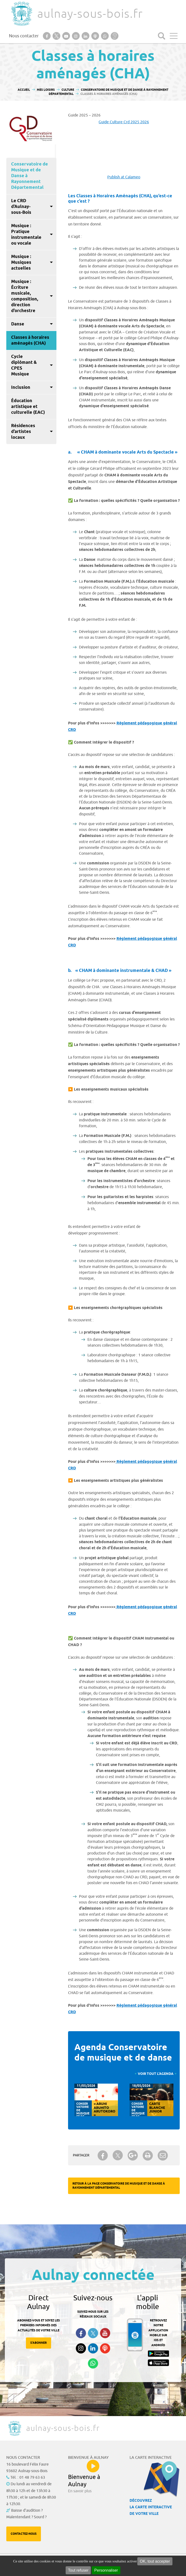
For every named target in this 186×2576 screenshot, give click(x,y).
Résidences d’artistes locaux (23, 431)
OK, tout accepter (155, 2561)
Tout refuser (78, 2570)
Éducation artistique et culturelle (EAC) (28, 406)
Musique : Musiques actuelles (21, 262)
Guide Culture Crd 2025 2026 (124, 122)
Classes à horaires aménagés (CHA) (30, 340)
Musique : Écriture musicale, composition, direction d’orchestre (24, 296)
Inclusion (20, 387)
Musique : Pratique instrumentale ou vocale (26, 234)
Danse (17, 324)
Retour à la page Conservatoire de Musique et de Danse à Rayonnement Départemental (118, 2186)
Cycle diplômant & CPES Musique (24, 365)
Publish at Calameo (123, 177)
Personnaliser (106, 2570)
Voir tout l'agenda (155, 2074)
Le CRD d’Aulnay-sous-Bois (21, 206)
